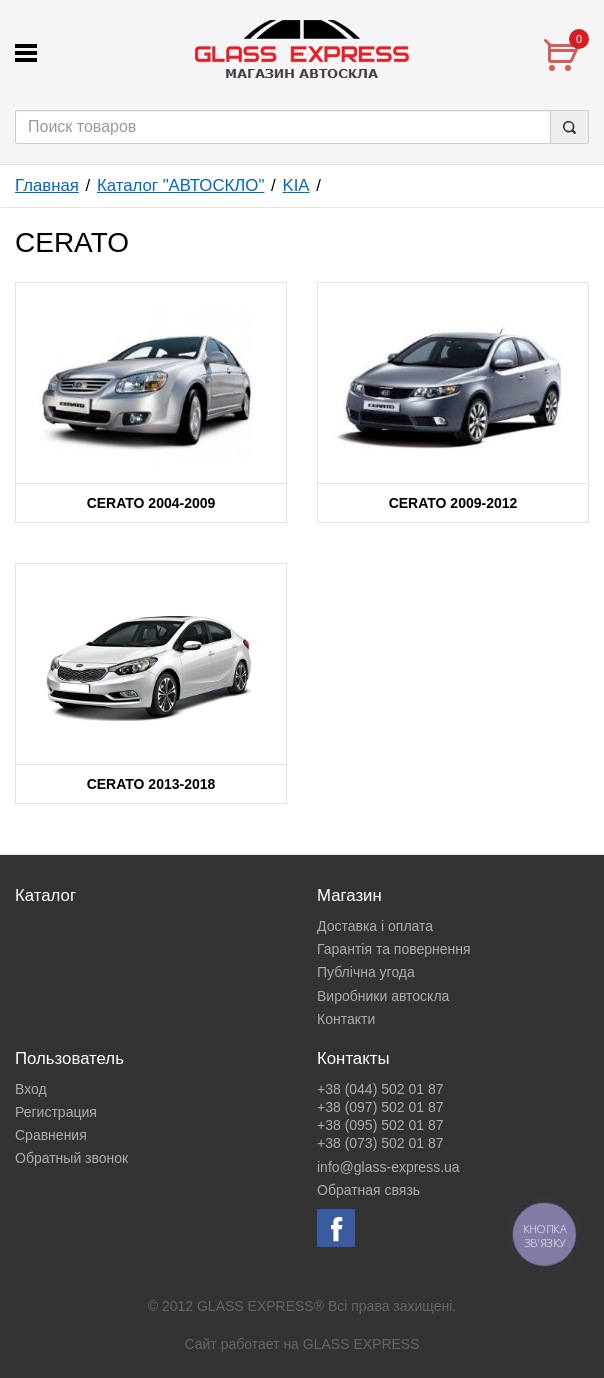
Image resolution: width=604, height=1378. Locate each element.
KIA (295, 185)
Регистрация (56, 1112)
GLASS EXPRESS (361, 1344)
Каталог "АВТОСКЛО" (180, 185)
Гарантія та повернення (394, 949)
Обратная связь (368, 1190)
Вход (31, 1089)
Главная (47, 185)
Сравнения (51, 1135)
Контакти (346, 1019)
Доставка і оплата (375, 926)
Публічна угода (366, 972)
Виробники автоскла (383, 996)
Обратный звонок (71, 1158)
